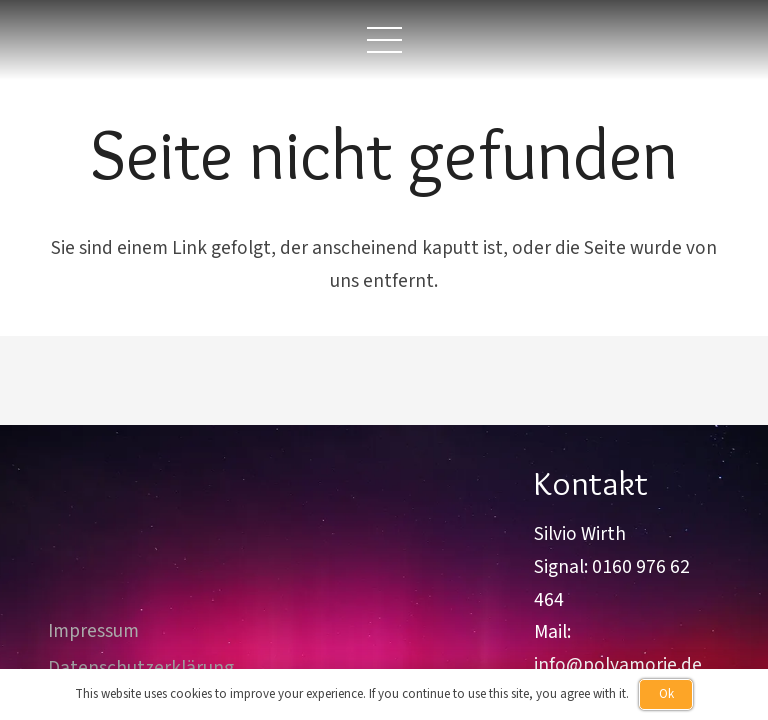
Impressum (93, 631)
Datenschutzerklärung (141, 668)
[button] (384, 40)
